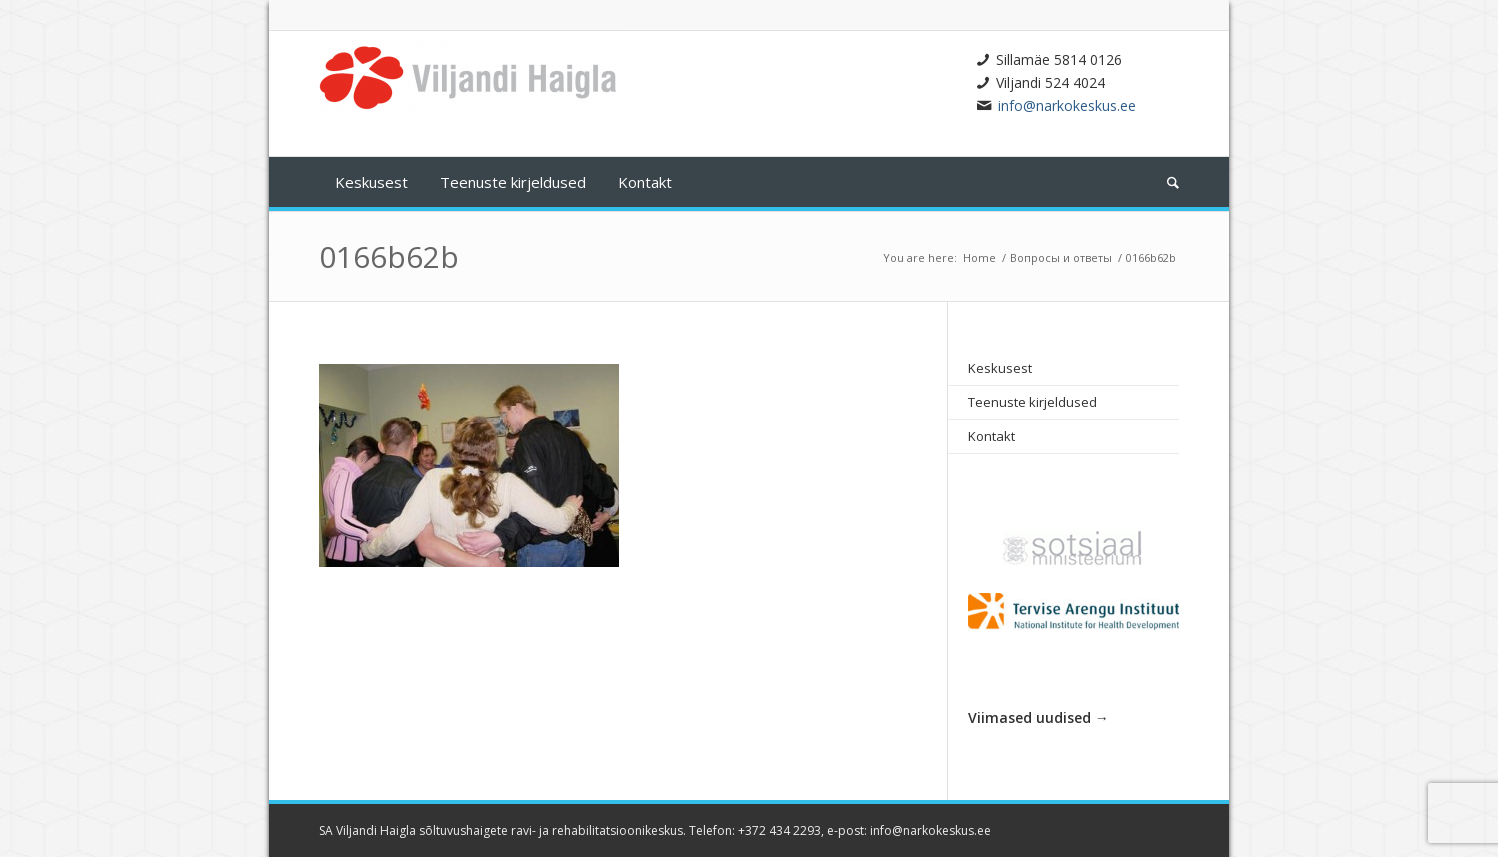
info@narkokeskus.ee (1067, 105)
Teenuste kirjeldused (1032, 402)
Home (979, 257)
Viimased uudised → (1038, 717)
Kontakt (991, 436)
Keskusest (1000, 368)
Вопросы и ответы (1061, 257)
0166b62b (389, 256)
